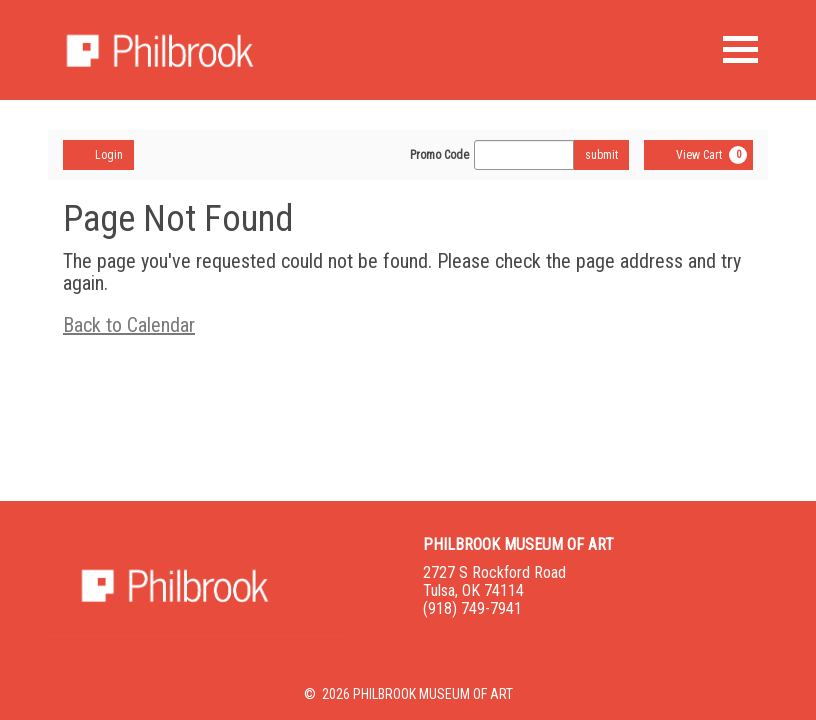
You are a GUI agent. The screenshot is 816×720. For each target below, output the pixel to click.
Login (98, 154)
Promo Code (439, 155)
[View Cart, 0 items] (698, 155)
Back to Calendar (129, 325)
